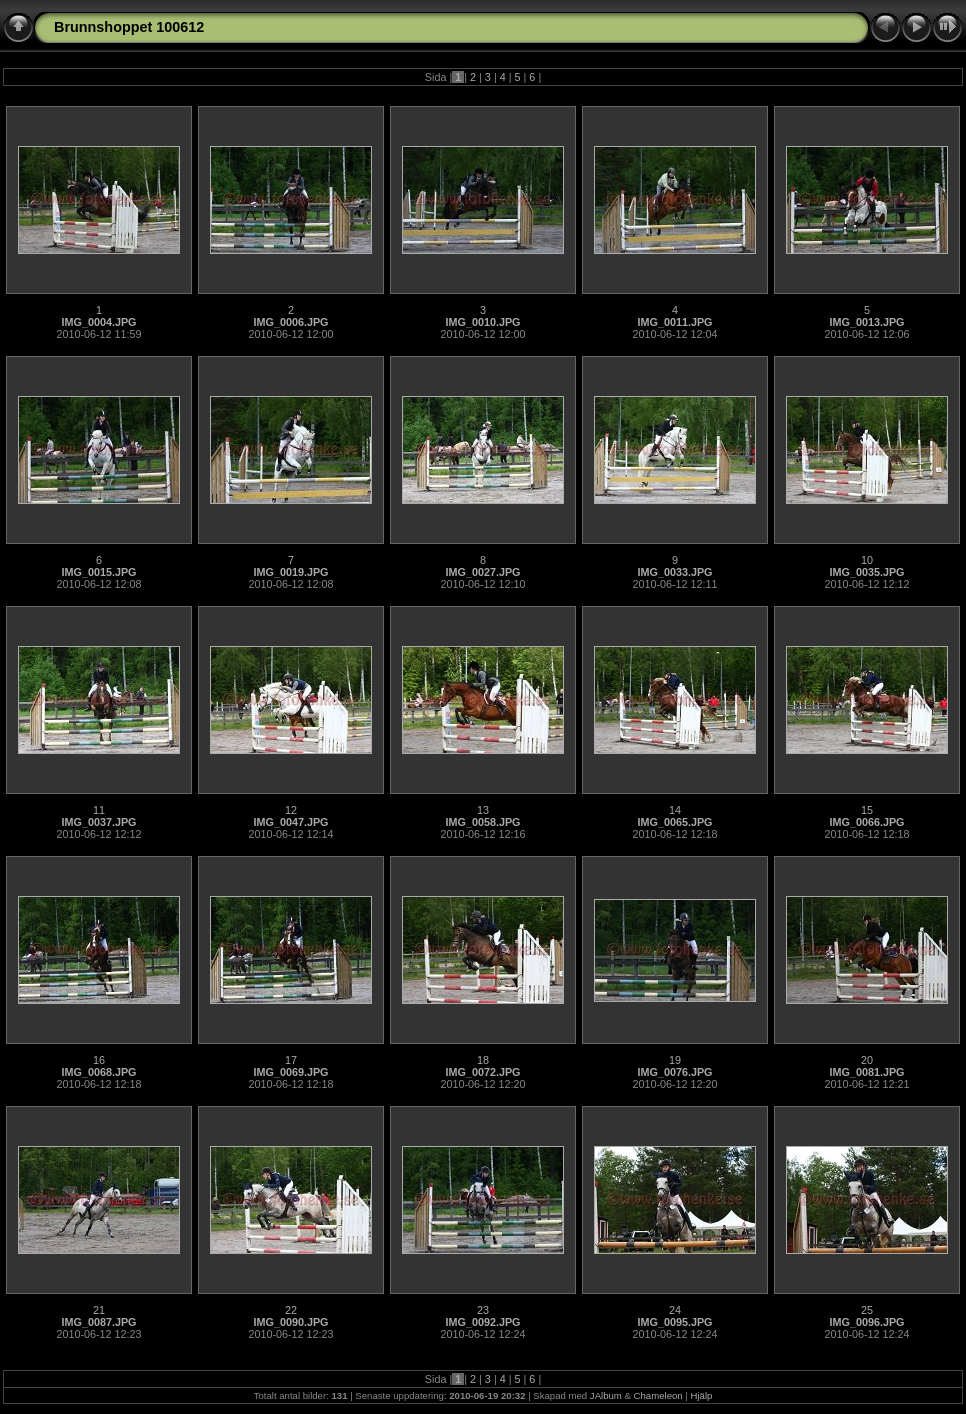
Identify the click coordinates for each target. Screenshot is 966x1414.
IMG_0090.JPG (290, 1322)
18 (483, 1060)
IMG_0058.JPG (482, 822)
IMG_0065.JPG (674, 822)
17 (291, 1060)
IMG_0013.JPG (866, 322)
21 (99, 1310)
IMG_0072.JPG (482, 1072)
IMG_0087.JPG (98, 1322)
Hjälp (702, 1395)
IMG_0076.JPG (674, 1072)
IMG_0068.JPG (98, 1072)
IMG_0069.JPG (290, 1072)
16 (99, 1060)
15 (867, 810)
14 (675, 810)
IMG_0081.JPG (866, 1072)
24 (675, 1310)
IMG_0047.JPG (290, 822)
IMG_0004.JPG (98, 322)
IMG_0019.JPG (290, 572)
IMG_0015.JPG (98, 572)
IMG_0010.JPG (482, 322)
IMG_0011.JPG (674, 322)
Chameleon (658, 1395)
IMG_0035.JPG (866, 572)
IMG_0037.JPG (98, 822)
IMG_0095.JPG (674, 1322)
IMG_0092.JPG (482, 1322)
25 (867, 1310)
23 (483, 1310)
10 (867, 560)
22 (291, 1310)
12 (291, 810)
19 (675, 1060)
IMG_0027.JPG (482, 572)
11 (99, 810)
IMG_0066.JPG (866, 822)
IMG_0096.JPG (866, 1322)
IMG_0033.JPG (674, 572)
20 (867, 1060)
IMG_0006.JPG (290, 322)
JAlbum (606, 1395)
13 (483, 810)
